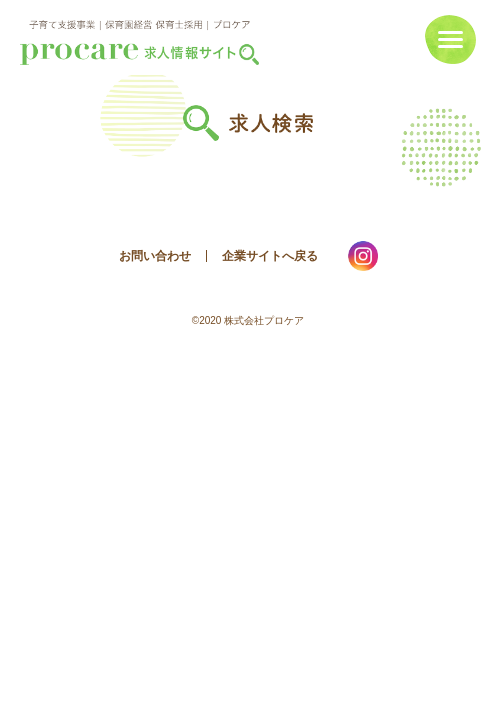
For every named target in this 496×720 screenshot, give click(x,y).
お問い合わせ (155, 256)
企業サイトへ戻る (270, 256)
